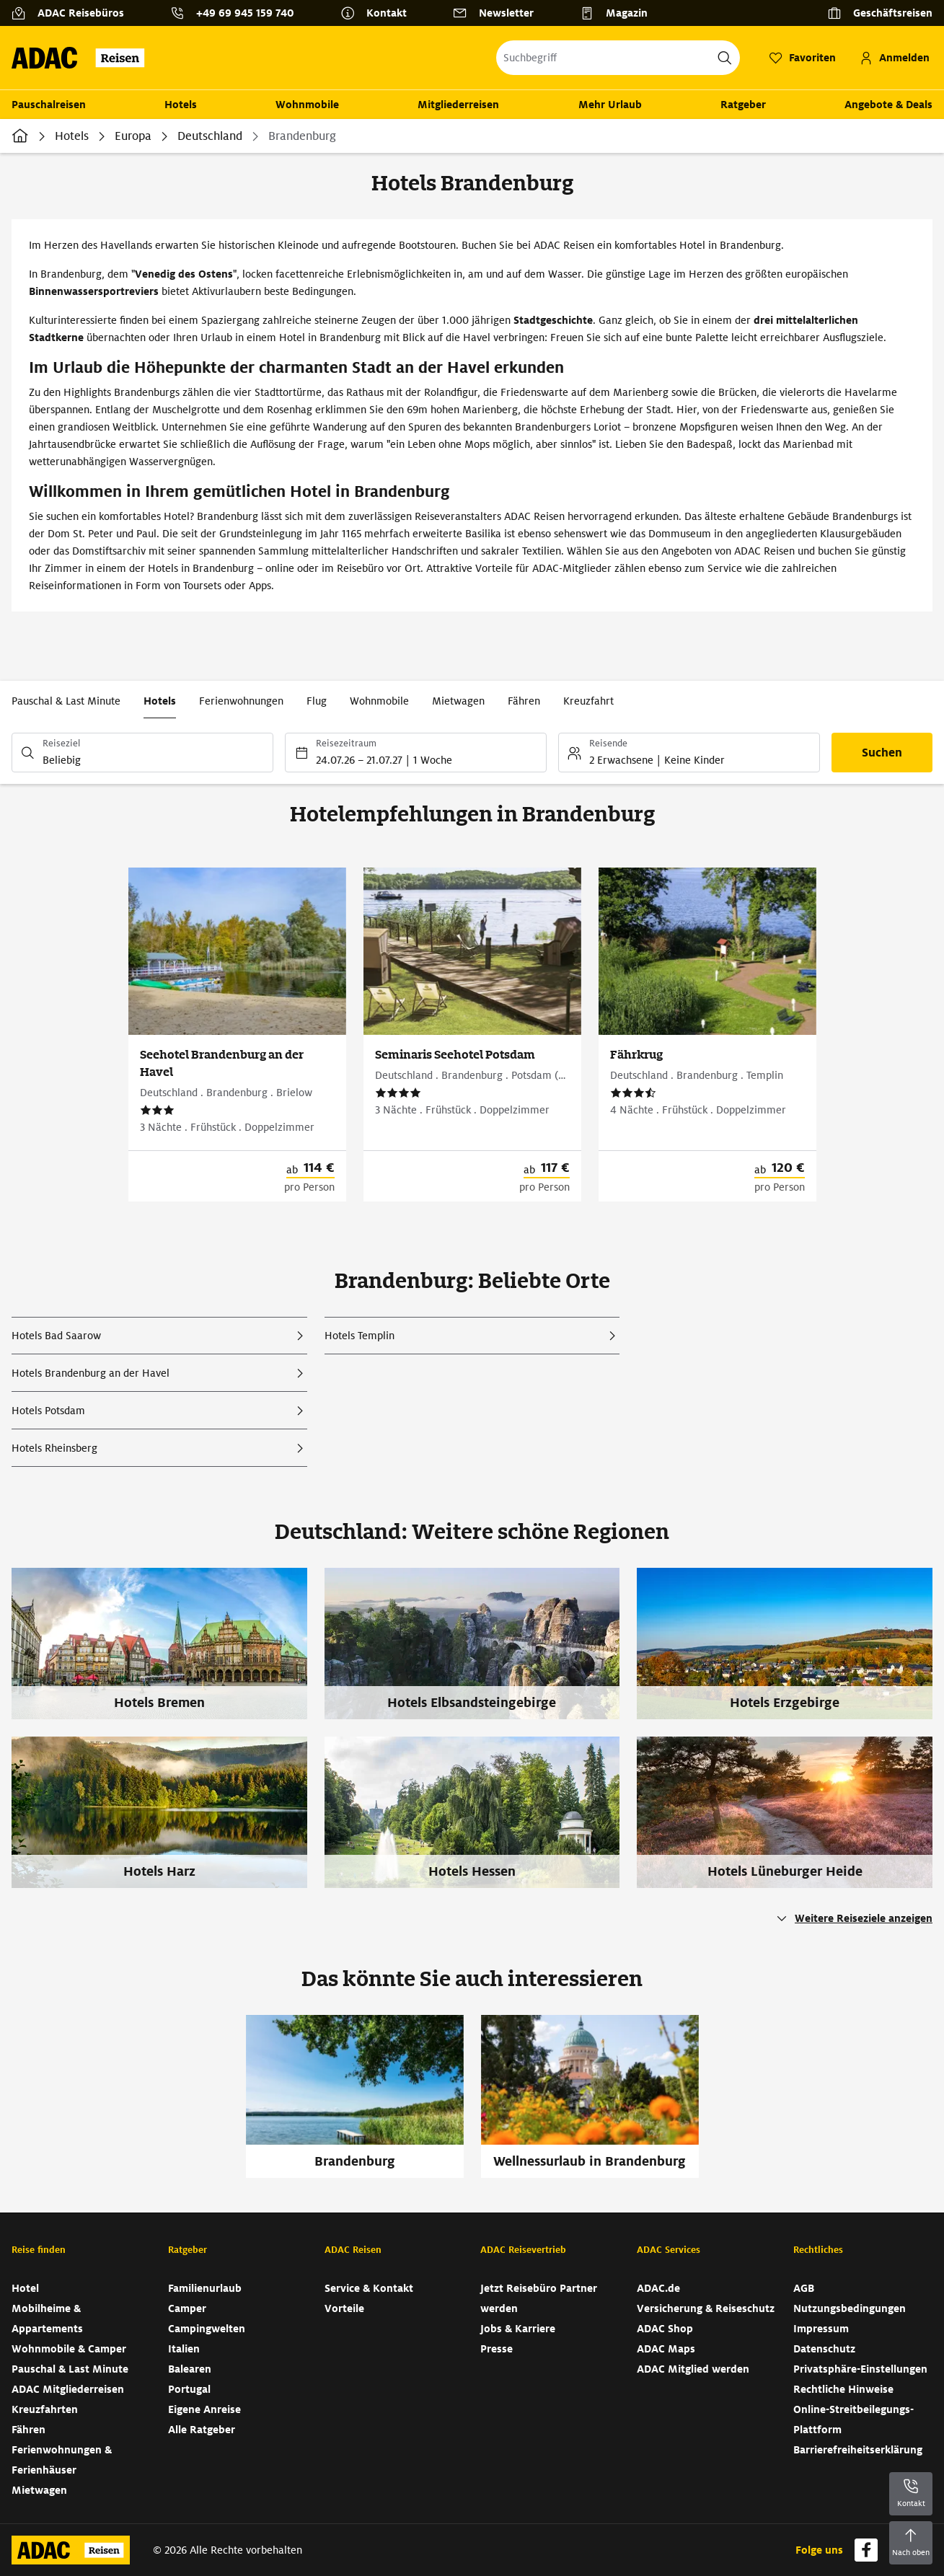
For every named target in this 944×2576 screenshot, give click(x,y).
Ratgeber (743, 104)
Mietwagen (458, 700)
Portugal (189, 2389)
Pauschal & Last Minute (66, 700)
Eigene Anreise (204, 2409)
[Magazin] (619, 13)
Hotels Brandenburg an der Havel (90, 1373)
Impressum (821, 2328)
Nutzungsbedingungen (849, 2308)
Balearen (189, 2369)
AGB (803, 2288)
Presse (496, 2348)
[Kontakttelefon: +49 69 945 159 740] (238, 13)
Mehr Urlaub (610, 104)
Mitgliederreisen (458, 104)
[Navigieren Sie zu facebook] (866, 2550)
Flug (316, 700)
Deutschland (209, 136)
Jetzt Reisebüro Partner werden (538, 2298)
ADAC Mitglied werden (693, 2369)
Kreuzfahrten (45, 2409)
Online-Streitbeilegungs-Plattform (853, 2419)
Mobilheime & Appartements (47, 2318)
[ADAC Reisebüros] (74, 13)
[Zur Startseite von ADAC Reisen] (83, 58)
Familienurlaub (205, 2288)
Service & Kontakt (369, 2288)
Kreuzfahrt (588, 700)
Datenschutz (824, 2348)
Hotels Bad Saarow (56, 1335)
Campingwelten (206, 2328)
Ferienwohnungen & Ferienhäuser (62, 2459)
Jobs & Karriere (517, 2328)
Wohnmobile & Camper (69, 2348)
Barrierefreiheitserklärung (857, 2449)
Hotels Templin (359, 1335)
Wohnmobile (307, 104)
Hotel (25, 2288)
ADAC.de (658, 2288)
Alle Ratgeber (201, 2429)
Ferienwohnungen (241, 700)
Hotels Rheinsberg (54, 1448)
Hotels (180, 104)
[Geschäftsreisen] (879, 13)
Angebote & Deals (888, 104)
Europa (133, 136)
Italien (184, 2348)
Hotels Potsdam (48, 1410)
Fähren (524, 700)
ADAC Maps (666, 2348)
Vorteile (344, 2308)
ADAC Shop (665, 2328)
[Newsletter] (499, 13)
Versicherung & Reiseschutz (706, 2308)
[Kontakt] (379, 13)
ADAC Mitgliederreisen (68, 2389)
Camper (187, 2308)
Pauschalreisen (49, 104)
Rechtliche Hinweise (843, 2389)
